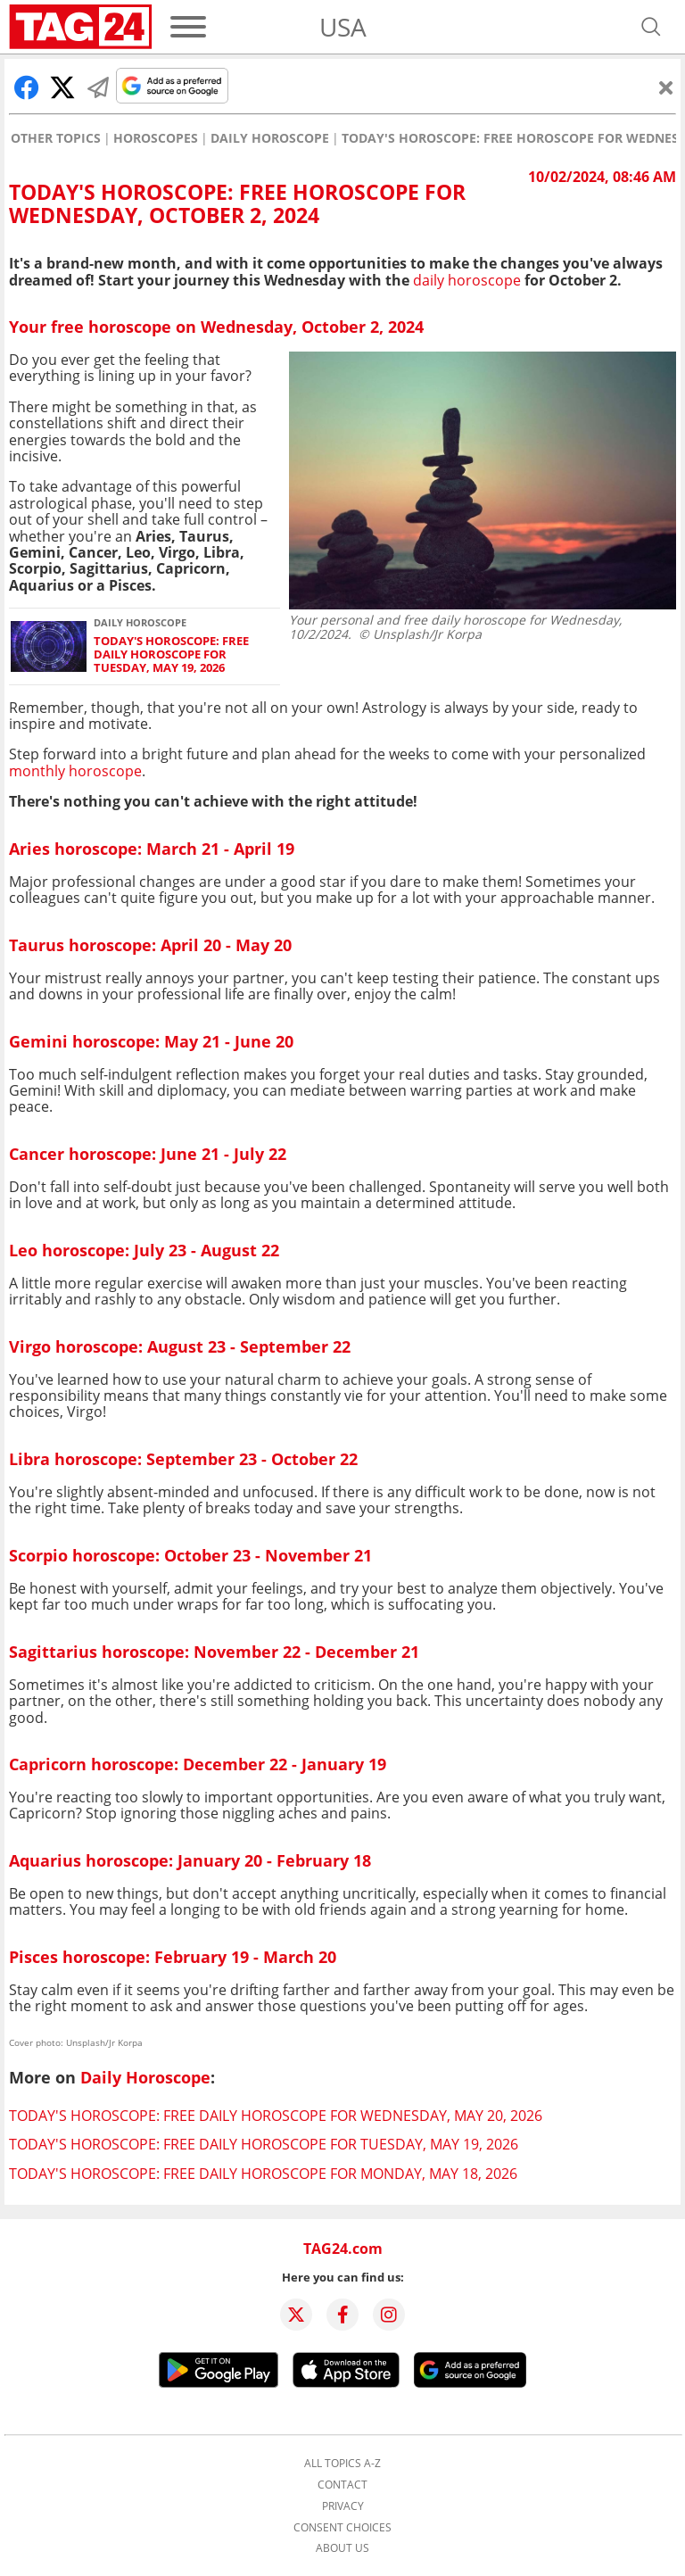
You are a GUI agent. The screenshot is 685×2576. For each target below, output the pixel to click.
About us (342, 2548)
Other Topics (56, 138)
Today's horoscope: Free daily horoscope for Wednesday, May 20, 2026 (275, 2115)
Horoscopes (155, 138)
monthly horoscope (75, 771)
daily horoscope (467, 280)
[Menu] (188, 26)
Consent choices (342, 2528)
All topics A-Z (342, 2463)
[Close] (666, 87)
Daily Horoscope (269, 138)
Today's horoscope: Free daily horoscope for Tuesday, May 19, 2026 (171, 654)
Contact (342, 2485)
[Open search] (651, 26)
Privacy (343, 2506)
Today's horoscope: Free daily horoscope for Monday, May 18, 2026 (263, 2173)
